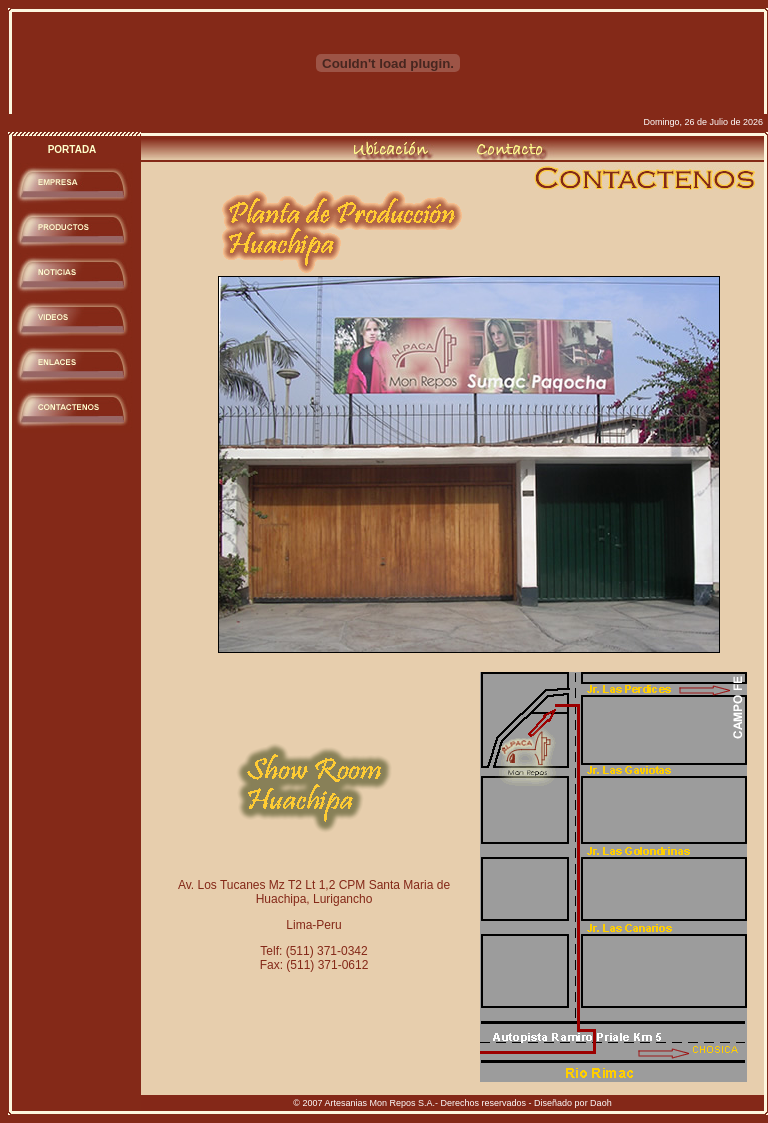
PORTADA (72, 149)
